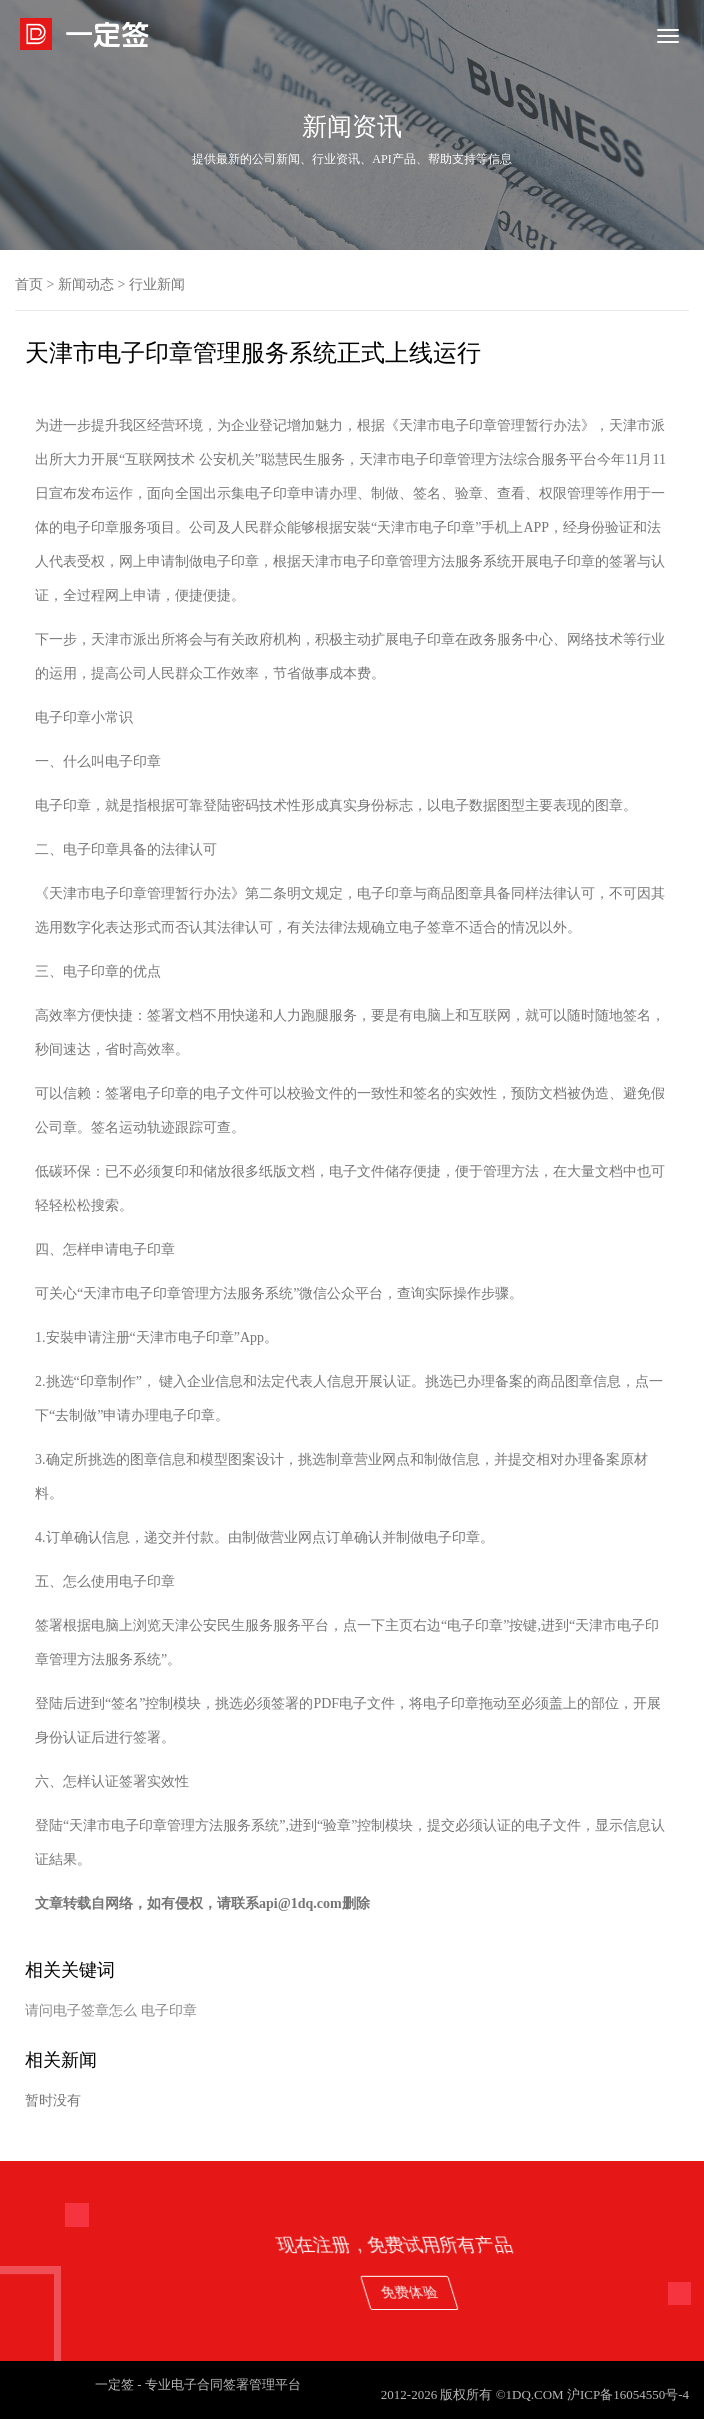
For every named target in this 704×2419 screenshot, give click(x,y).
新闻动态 (86, 284)
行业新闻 (157, 284)
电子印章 (169, 2010)
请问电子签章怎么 (81, 2010)
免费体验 (639, 2291)
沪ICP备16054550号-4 (628, 2394)
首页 (29, 284)
